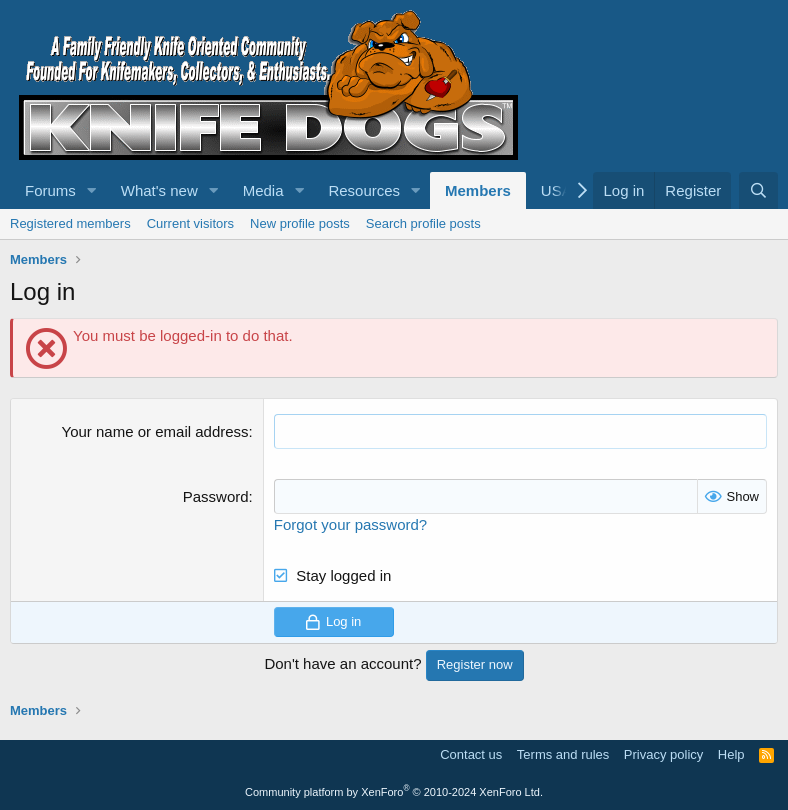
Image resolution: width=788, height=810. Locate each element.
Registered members (70, 223)
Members (478, 190)
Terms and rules (563, 754)
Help (731, 754)
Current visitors (190, 223)
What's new (159, 190)
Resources (364, 190)
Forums (50, 190)
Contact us (471, 754)
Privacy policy (663, 754)
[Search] (758, 190)
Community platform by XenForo (394, 792)
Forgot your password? (350, 524)
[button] (92, 190)
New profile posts (300, 223)
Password (216, 496)
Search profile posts (423, 223)
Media (263, 190)
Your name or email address (155, 431)
